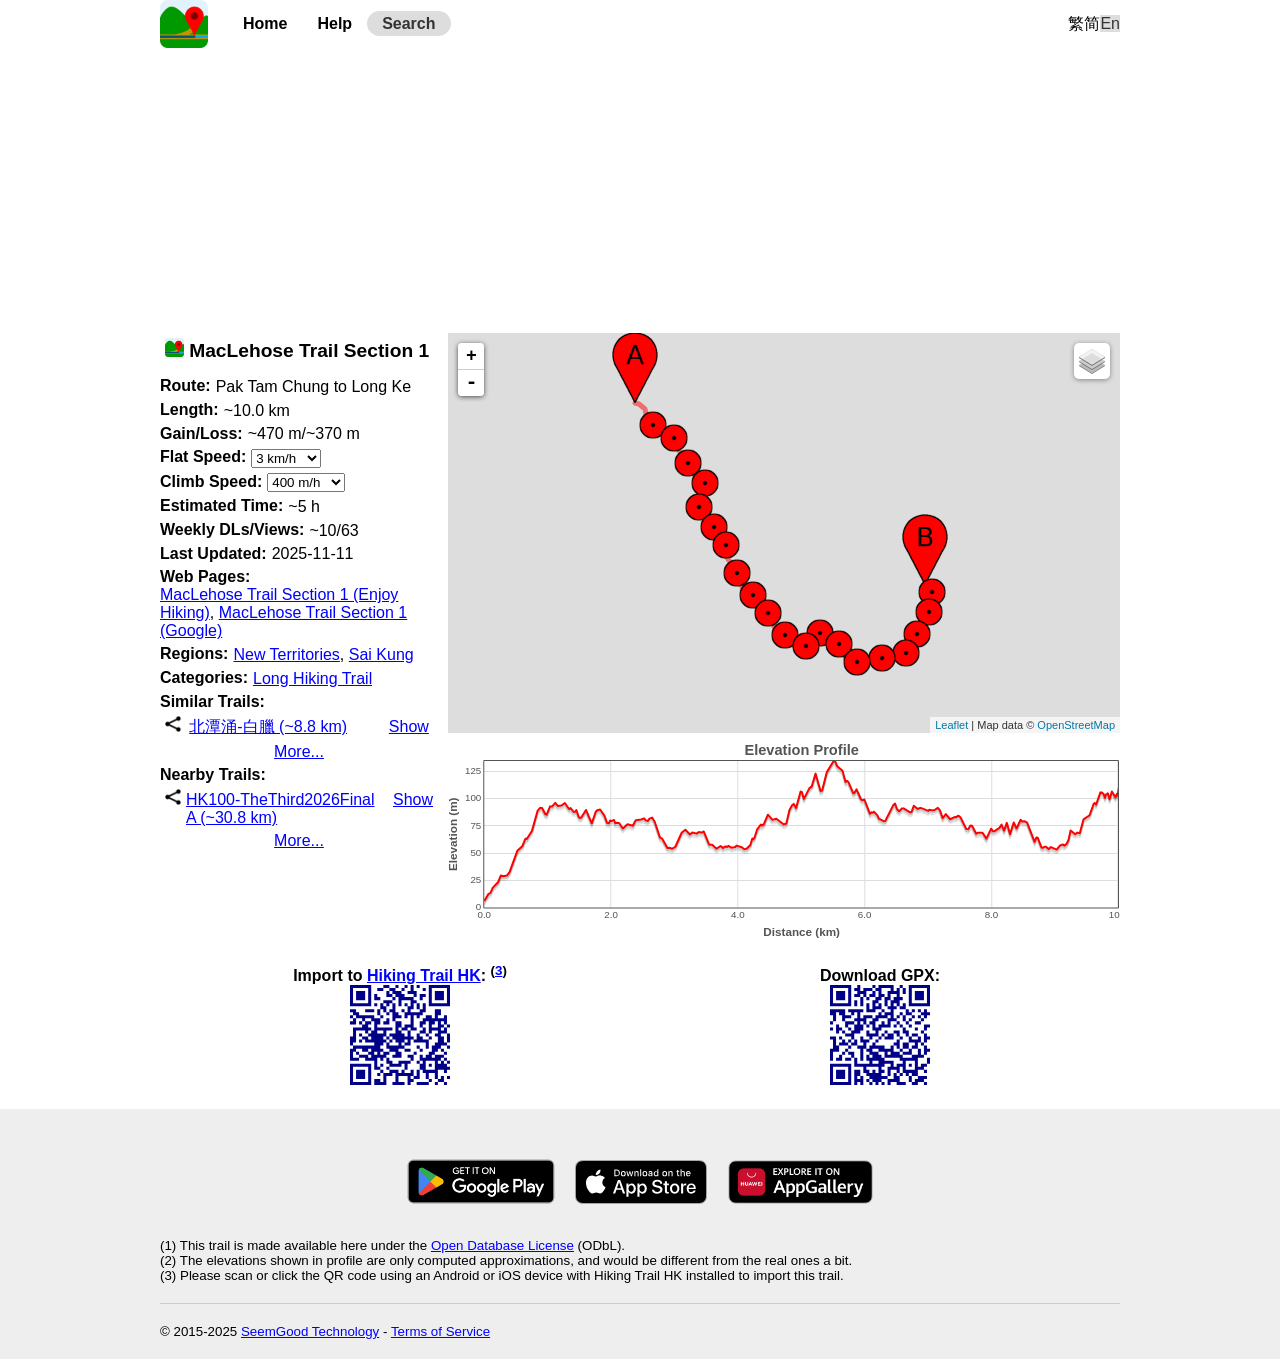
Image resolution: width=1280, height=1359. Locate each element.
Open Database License (502, 1245)
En (1110, 23)
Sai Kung (381, 654)
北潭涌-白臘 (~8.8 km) (268, 726)
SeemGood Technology (310, 1331)
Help (334, 23)
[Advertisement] (640, 188)
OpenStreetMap (1076, 725)
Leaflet (951, 725)
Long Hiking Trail (312, 678)
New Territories (286, 654)
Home (265, 23)
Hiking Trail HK (424, 975)
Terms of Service (440, 1331)
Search (408, 23)
